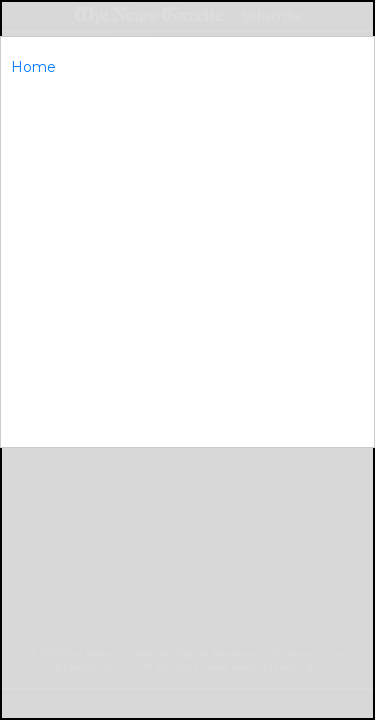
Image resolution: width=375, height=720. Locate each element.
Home (33, 67)
